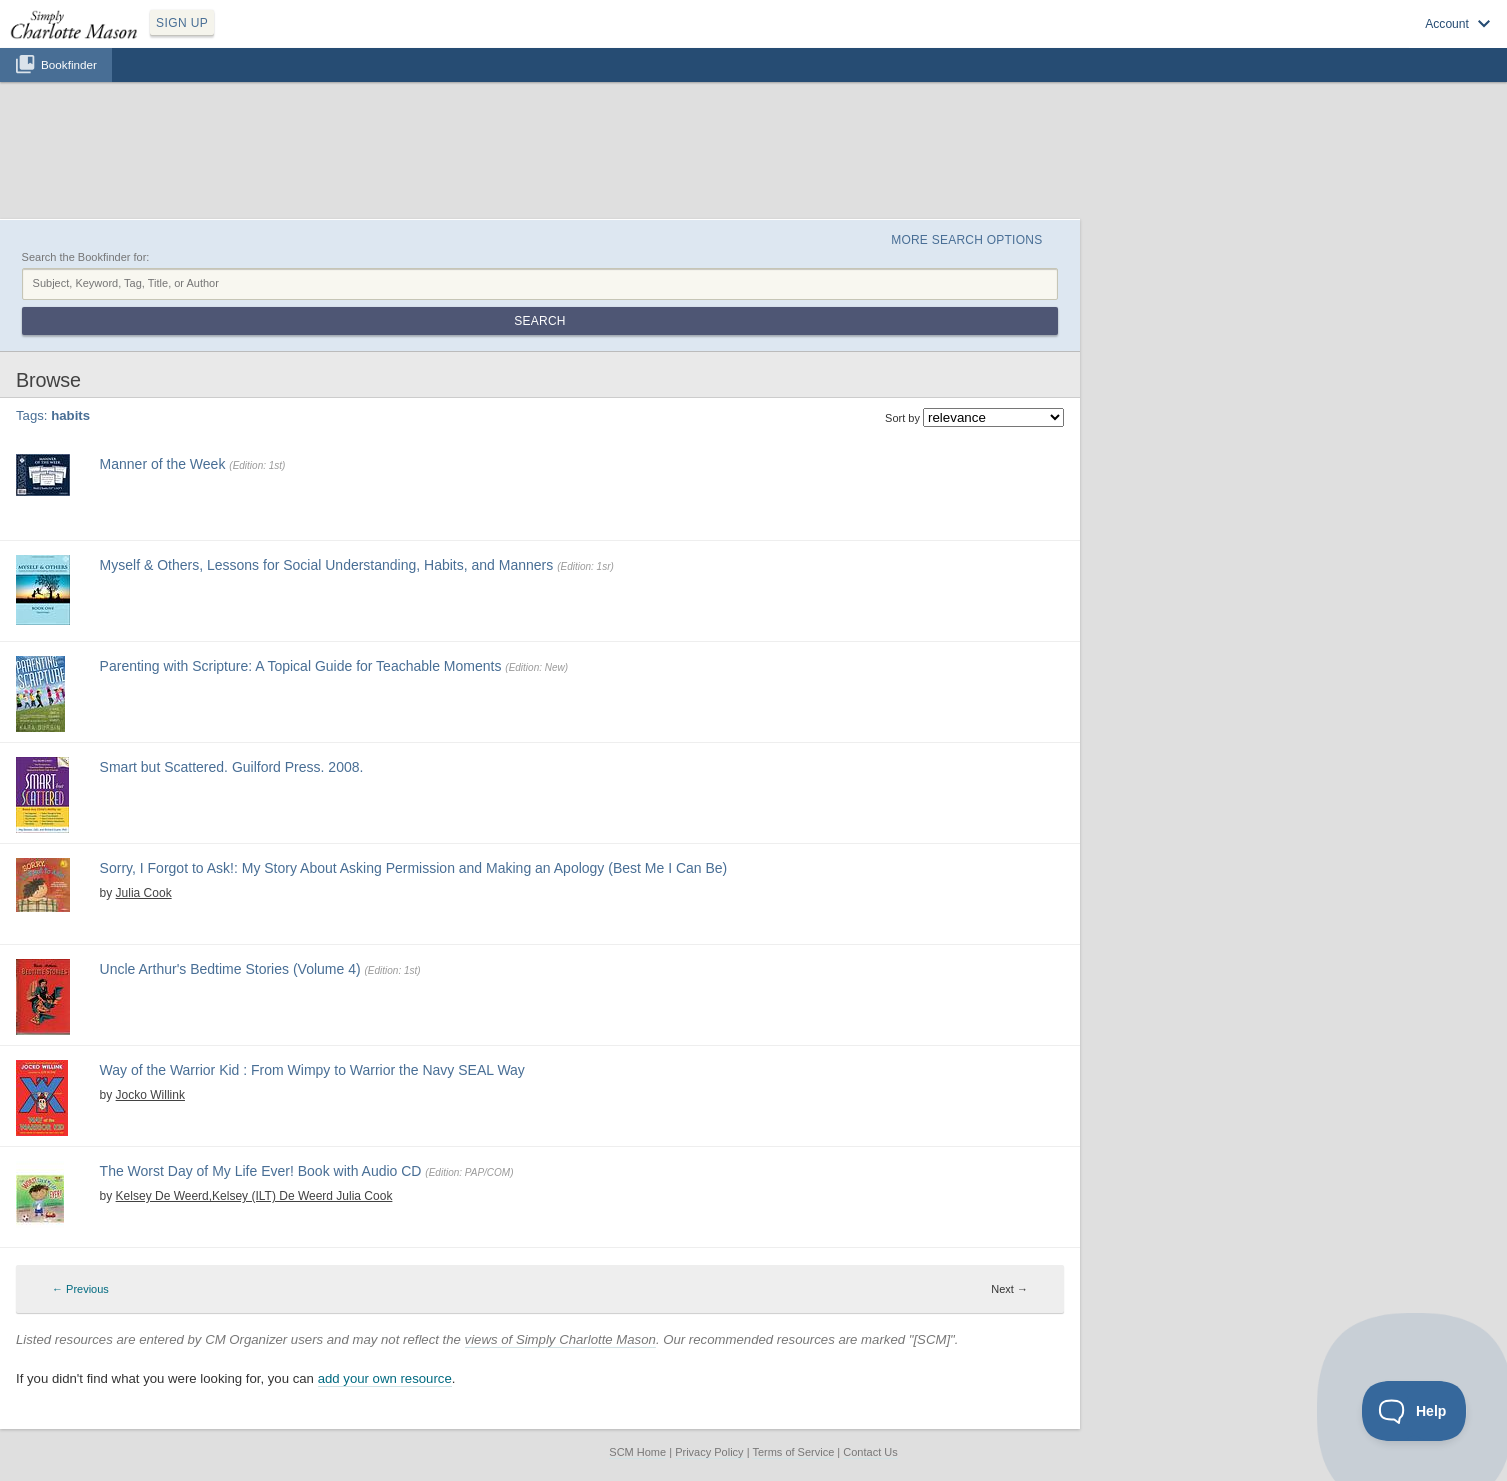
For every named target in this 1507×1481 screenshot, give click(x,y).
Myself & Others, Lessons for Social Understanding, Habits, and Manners (327, 565)
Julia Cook (144, 893)
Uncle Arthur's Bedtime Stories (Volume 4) (230, 969)
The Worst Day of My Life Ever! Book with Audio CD (261, 1171)
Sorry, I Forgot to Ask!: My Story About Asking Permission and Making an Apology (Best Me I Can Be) (414, 868)
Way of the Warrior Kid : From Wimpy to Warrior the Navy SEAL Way (312, 1070)
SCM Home (637, 1452)
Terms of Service (793, 1452)
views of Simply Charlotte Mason (560, 1339)
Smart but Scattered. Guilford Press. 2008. (232, 767)
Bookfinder (69, 64)
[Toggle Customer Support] (1414, 1411)
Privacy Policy (709, 1452)
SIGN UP (182, 23)
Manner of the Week (163, 464)
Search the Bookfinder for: (86, 257)
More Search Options (966, 240)
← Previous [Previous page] (80, 1289)
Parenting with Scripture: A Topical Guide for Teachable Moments (301, 666)
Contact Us (870, 1452)
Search (539, 321)
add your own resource (385, 1378)
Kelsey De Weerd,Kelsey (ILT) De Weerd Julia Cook (254, 1196)
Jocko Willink (150, 1095)
